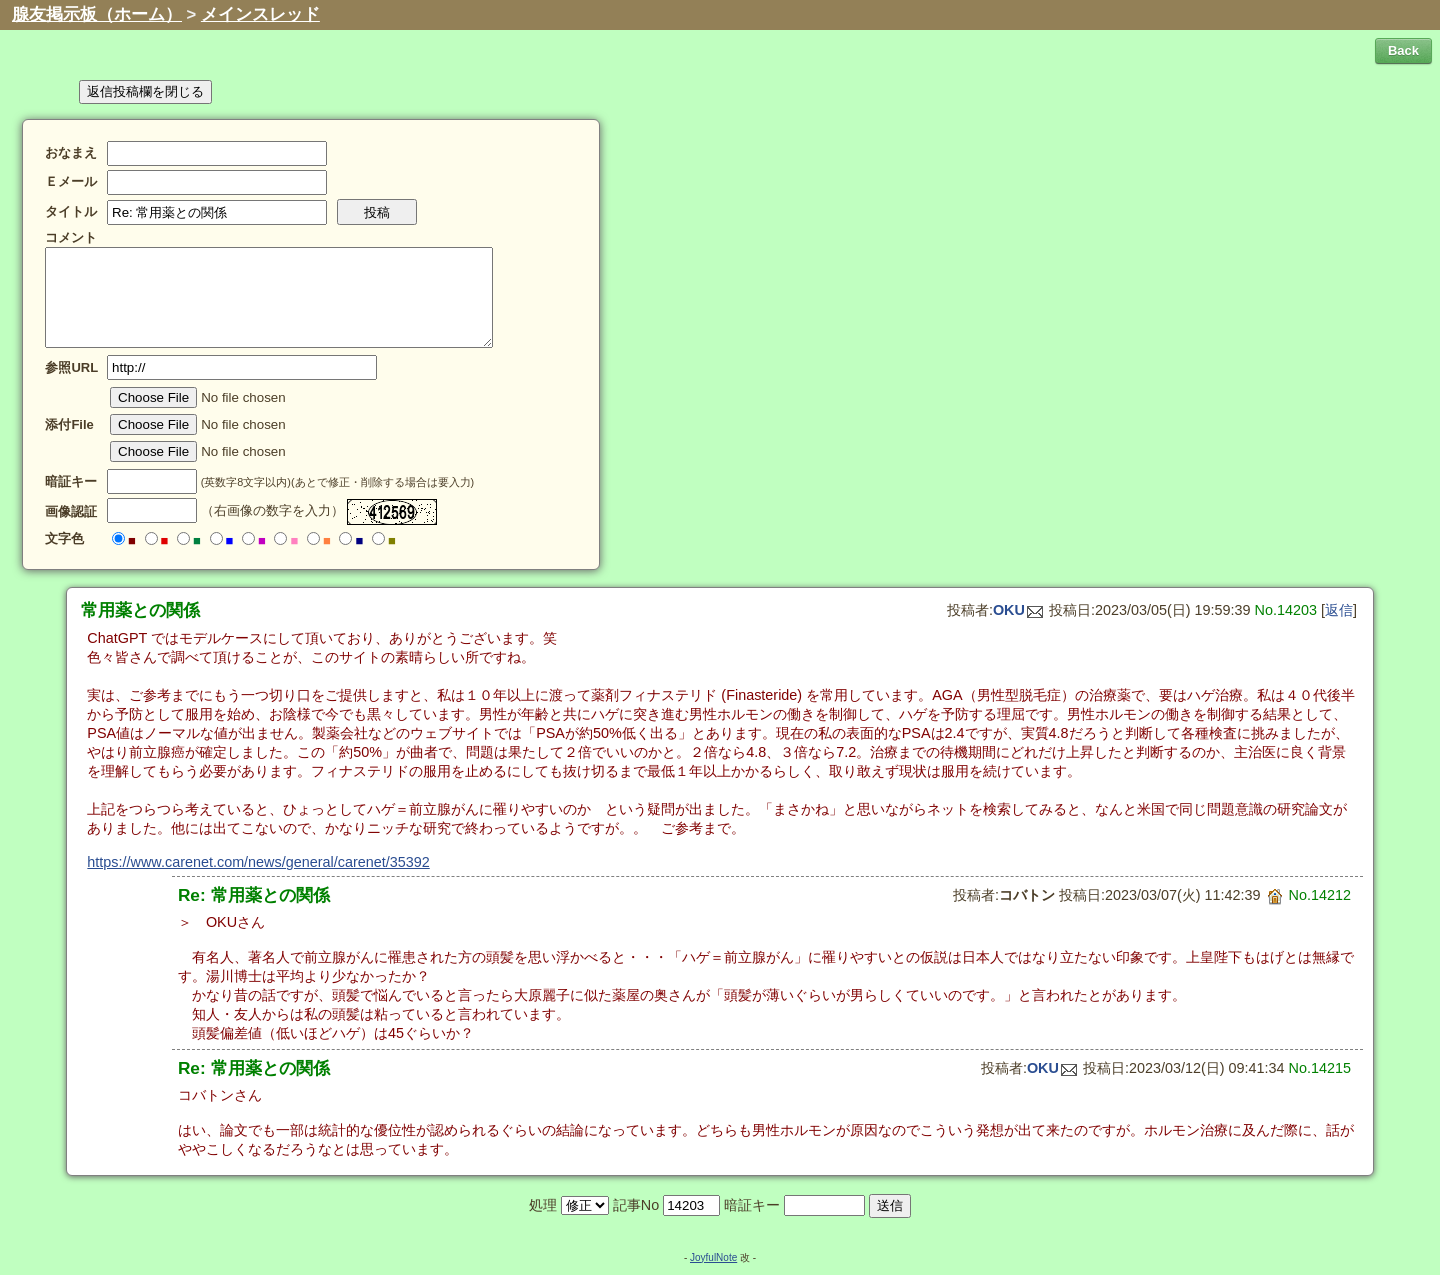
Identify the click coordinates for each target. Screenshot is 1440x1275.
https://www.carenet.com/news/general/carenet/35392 (258, 862)
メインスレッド (260, 14)
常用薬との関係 (140, 610)
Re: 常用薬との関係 (254, 895)
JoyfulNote (713, 1257)
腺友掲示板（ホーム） (97, 14)
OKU (1018, 610)
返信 (1339, 610)
